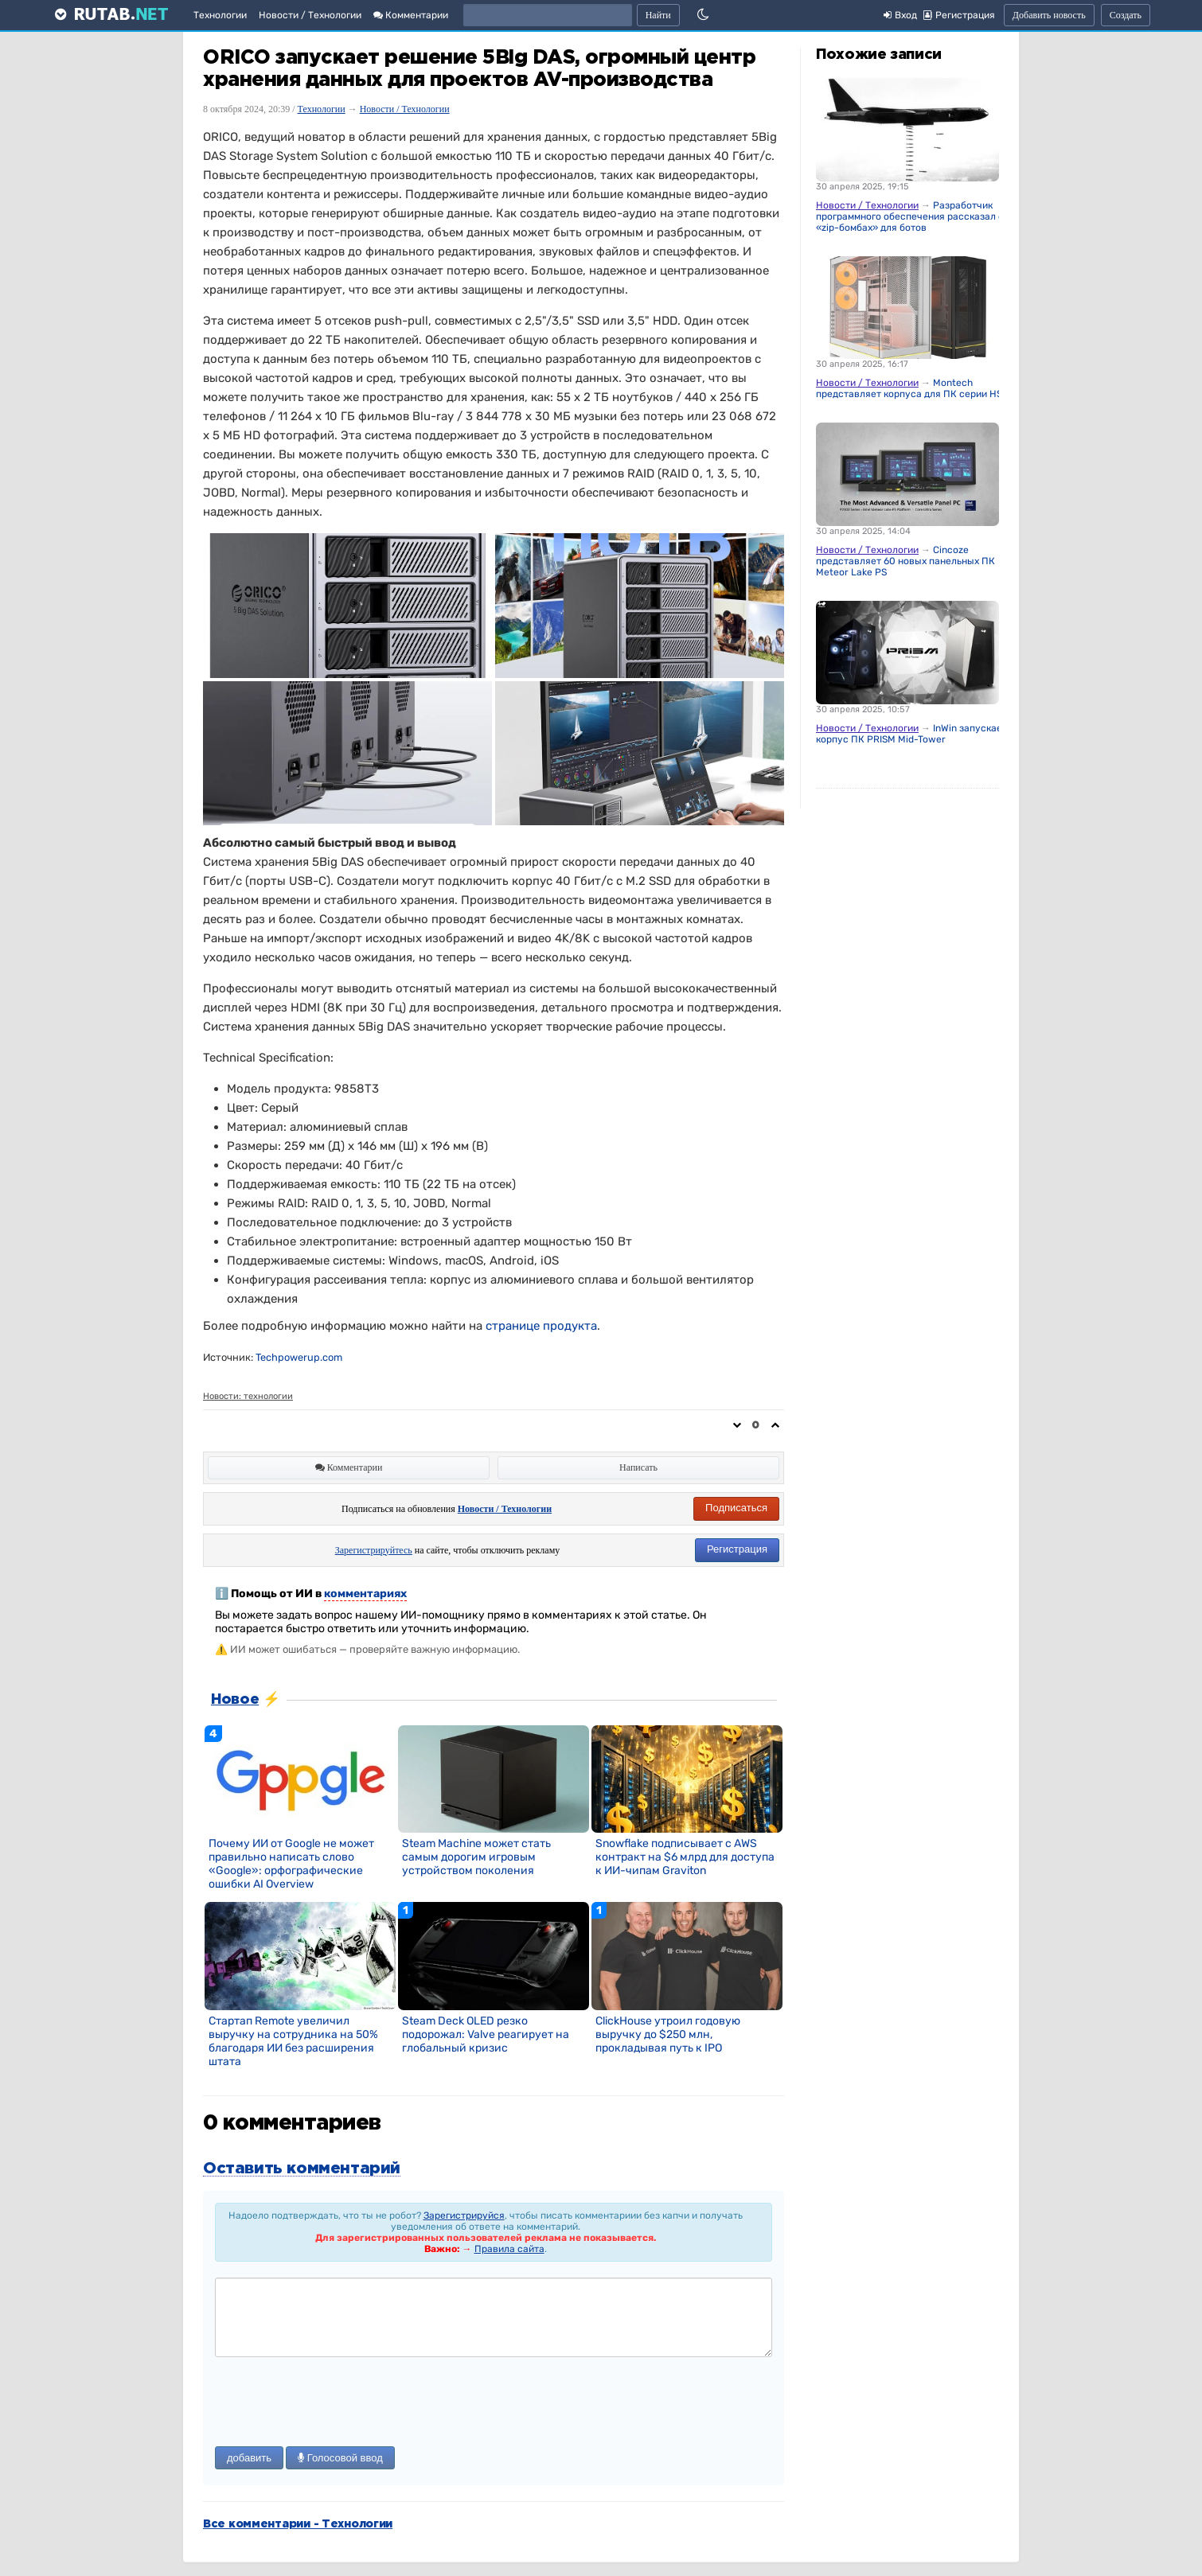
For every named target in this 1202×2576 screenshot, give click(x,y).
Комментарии (410, 15)
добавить (249, 2458)
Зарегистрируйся (464, 2215)
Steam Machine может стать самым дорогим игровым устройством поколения (476, 1857)
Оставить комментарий (301, 2168)
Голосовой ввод (340, 2458)
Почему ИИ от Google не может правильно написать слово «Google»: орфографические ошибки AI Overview (291, 1864)
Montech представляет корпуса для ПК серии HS (909, 388)
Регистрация (737, 1549)
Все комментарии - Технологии (297, 2524)
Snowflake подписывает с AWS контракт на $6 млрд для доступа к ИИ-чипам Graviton (685, 1857)
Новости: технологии (248, 1396)
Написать (638, 1467)
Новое (235, 1699)
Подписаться (736, 1508)
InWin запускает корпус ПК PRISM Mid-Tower (911, 734)
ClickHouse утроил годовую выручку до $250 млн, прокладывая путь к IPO (667, 2034)
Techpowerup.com (299, 1357)
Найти (658, 15)
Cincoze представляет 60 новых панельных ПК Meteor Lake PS (905, 561)
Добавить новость (1049, 15)
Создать (1126, 15)
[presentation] (336, 2403)
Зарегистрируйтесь (373, 1550)
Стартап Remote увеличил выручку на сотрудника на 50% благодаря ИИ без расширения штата (293, 2041)
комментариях (365, 1593)
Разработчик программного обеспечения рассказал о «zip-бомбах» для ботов (910, 216)
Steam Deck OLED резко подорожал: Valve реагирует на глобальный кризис (485, 2034)
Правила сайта (509, 2248)
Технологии (220, 15)
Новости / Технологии (310, 15)
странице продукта (541, 1326)
